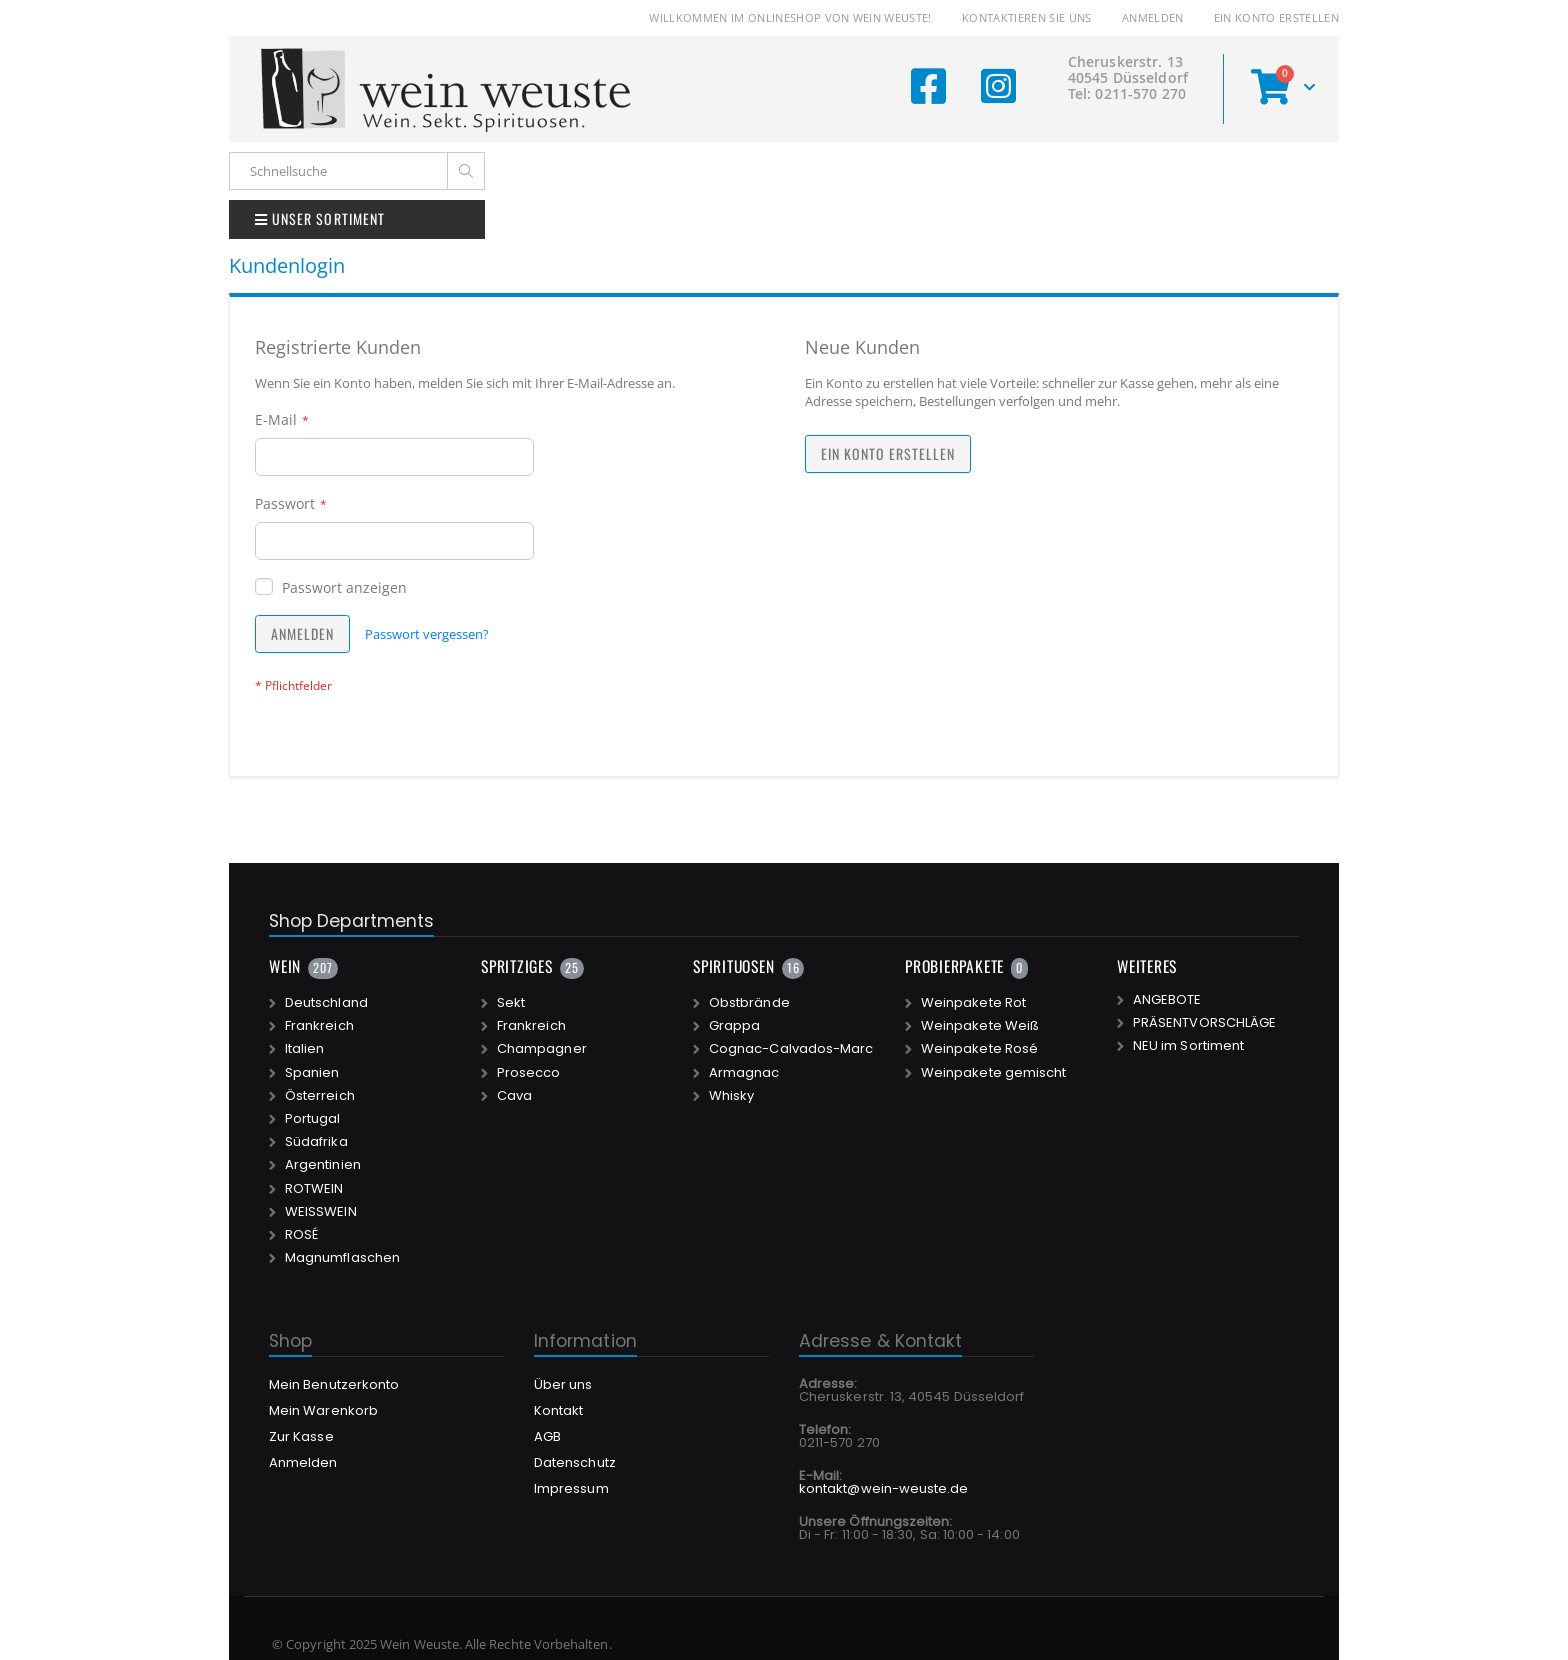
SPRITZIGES (517, 966)
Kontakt (558, 1410)
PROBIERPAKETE (954, 966)
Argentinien (323, 1165)
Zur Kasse (301, 1436)
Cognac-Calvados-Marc (791, 1049)
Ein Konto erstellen (1276, 17)
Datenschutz (575, 1462)
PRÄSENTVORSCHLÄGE (1204, 1023)
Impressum (571, 1488)
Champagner (542, 1049)
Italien (304, 1049)
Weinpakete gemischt (993, 1073)
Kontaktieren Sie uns (1027, 17)
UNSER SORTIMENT (320, 218)
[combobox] (357, 171)
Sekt (511, 1003)
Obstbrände (749, 1003)
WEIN (285, 966)
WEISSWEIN (321, 1212)
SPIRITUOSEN (734, 966)
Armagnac (744, 1073)
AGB (547, 1436)
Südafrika (316, 1142)
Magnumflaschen (342, 1258)
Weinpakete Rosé (979, 1049)
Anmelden (1153, 17)
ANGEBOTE (1167, 1000)
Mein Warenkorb (323, 1410)
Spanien (312, 1073)
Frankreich (319, 1026)
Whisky (731, 1096)
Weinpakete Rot (973, 1003)
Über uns (563, 1384)
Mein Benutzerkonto (334, 1384)
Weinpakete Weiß (980, 1026)
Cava (514, 1096)
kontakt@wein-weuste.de (883, 1488)
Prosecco (529, 1073)
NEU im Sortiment (1188, 1046)
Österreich (320, 1096)
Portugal (313, 1119)
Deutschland (326, 1003)
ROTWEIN (314, 1189)
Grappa (734, 1026)
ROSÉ (301, 1235)
